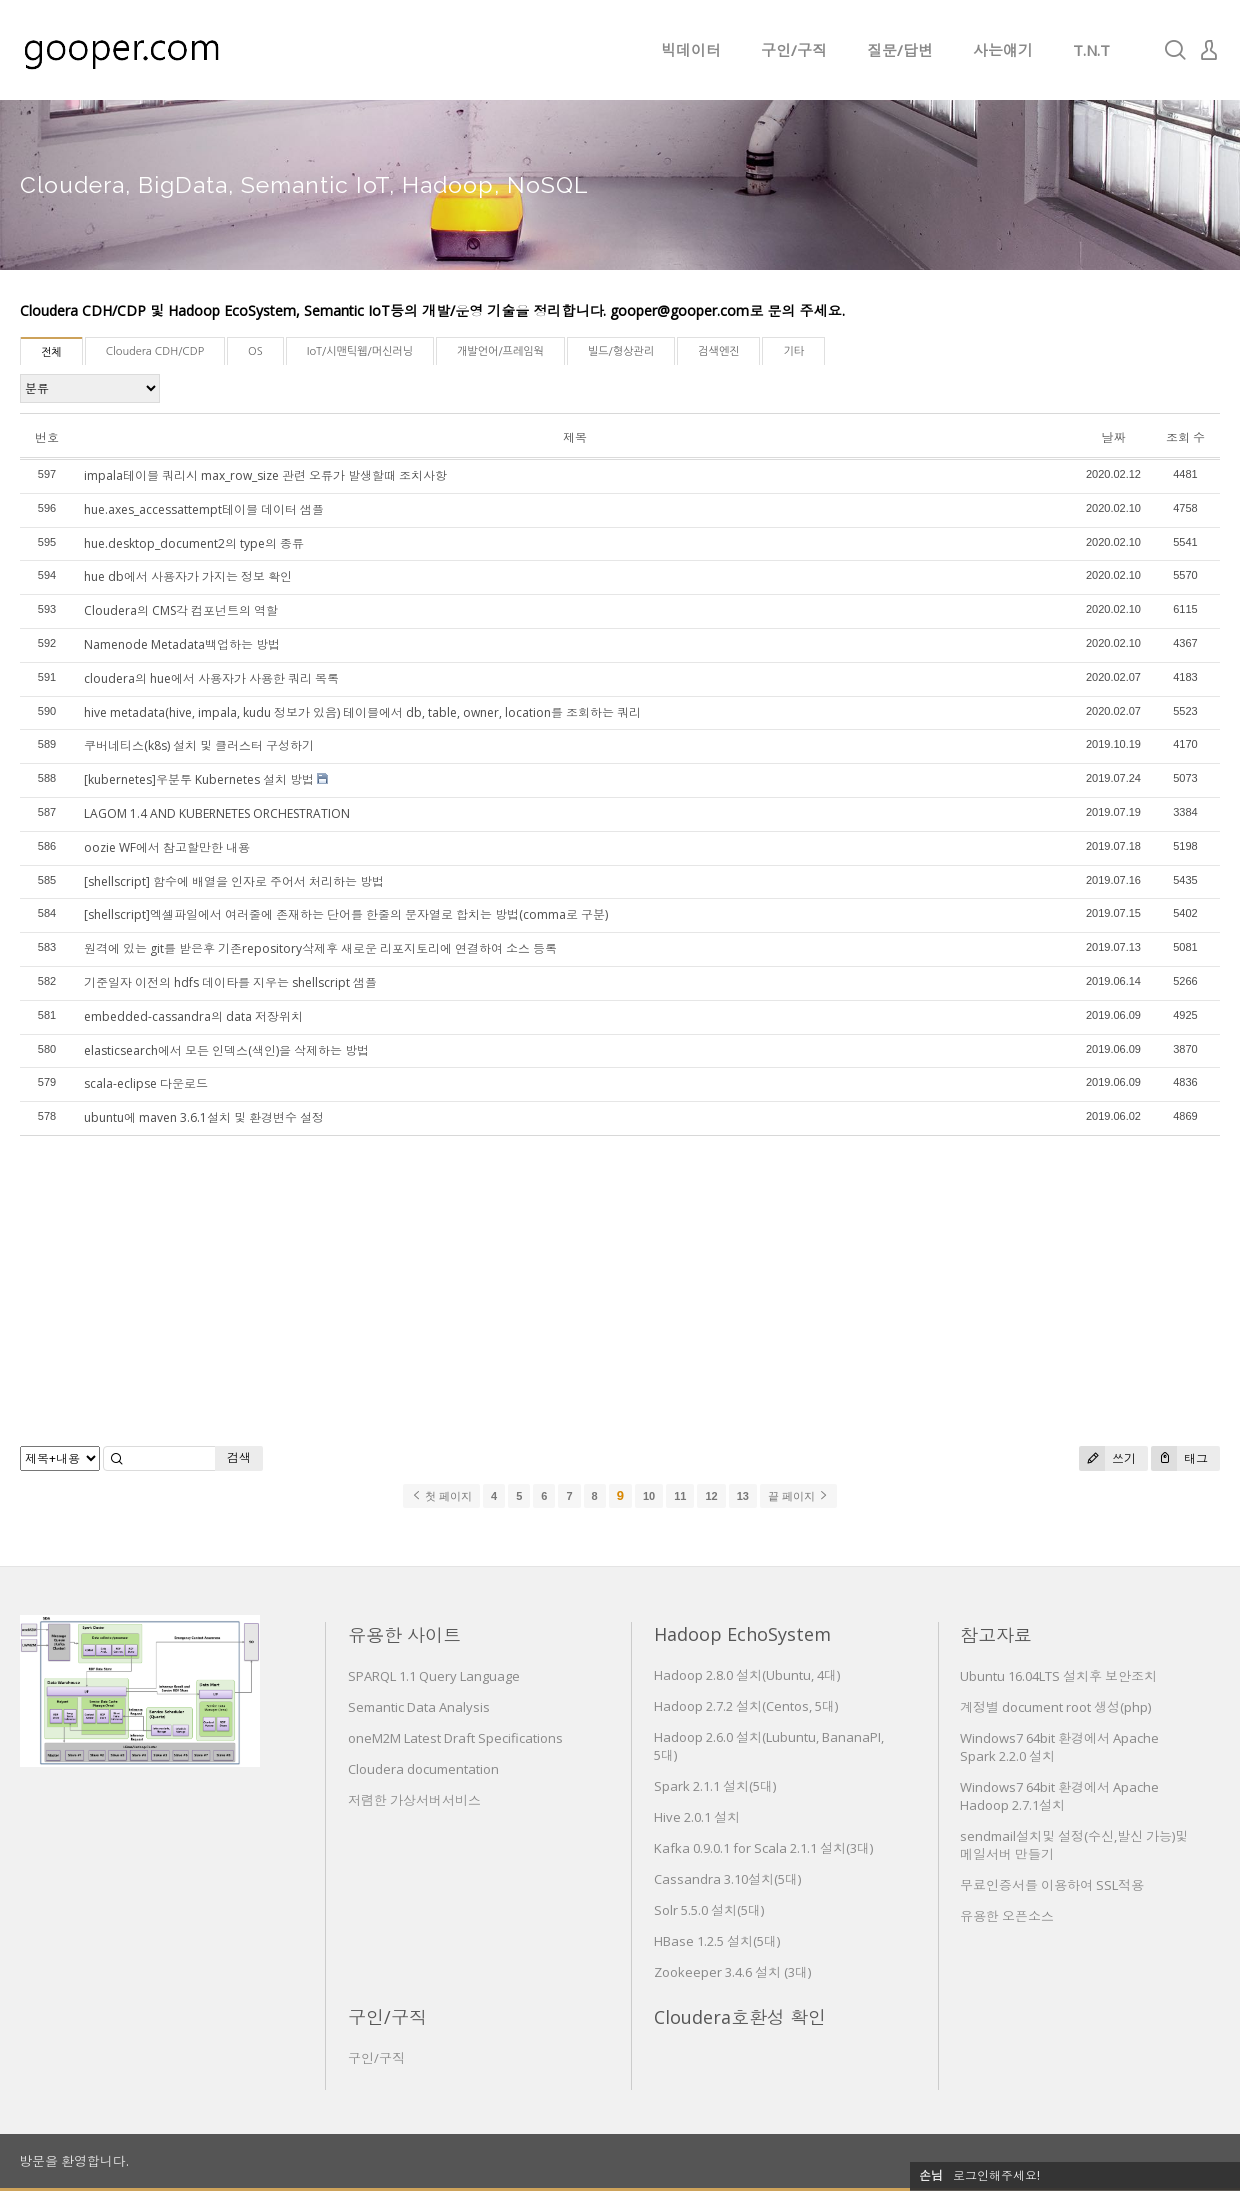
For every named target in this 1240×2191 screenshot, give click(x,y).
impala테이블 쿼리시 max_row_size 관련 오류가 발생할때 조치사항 (265, 475)
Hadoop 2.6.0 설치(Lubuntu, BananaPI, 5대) (769, 1746)
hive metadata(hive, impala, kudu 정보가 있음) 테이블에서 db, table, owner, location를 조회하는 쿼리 (362, 712)
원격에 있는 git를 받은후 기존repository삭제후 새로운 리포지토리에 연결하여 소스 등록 (320, 948)
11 (680, 1496)
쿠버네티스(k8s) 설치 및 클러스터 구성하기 (199, 745)
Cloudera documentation (423, 1769)
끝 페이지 (798, 1496)
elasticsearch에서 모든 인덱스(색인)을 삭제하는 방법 (226, 1050)
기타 (793, 351)
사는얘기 (1003, 50)
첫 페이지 (441, 1496)
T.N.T (1091, 50)
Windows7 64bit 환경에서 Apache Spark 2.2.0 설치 (1059, 1747)
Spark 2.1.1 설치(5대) (715, 1786)
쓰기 (1107, 1458)
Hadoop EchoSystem (742, 1634)
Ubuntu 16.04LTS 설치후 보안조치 (1058, 1676)
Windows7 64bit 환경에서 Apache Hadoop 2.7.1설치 (1059, 1796)
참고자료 (996, 1635)
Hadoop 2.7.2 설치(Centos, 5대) (746, 1706)
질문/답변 (900, 50)
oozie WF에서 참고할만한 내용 (167, 847)
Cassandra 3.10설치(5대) (727, 1879)
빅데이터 (691, 50)
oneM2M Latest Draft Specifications (455, 1738)
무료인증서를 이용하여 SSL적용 (1052, 1885)
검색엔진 (718, 351)
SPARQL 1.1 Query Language (434, 1676)
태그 (1179, 1458)
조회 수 (1185, 437)
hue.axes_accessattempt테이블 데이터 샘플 (204, 509)
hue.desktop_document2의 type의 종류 (194, 543)
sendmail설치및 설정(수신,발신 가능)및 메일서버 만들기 (1074, 1845)
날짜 (1113, 437)
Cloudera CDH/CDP (155, 351)
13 (743, 1496)
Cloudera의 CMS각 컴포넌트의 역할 (181, 610)
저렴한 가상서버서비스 (414, 1800)
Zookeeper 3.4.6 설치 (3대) (732, 1972)
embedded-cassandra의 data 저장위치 (193, 1016)
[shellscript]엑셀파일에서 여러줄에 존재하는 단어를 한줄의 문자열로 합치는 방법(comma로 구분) (346, 914)
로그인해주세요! (996, 2175)
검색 (239, 1457)
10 (649, 1496)
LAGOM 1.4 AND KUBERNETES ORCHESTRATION (217, 813)
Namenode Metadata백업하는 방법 (182, 644)
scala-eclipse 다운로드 (146, 1083)
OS (255, 351)
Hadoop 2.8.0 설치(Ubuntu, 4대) (747, 1675)
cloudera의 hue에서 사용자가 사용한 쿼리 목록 (211, 678)
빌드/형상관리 (621, 351)
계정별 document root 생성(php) (1055, 1707)
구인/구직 (794, 50)
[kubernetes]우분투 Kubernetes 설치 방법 (199, 779)
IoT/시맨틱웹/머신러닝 (360, 351)
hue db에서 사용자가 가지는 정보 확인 (188, 576)
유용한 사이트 (404, 1635)
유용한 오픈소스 (1007, 1916)
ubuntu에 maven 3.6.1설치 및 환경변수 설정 (204, 1117)
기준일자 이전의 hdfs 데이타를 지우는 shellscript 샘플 (230, 982)
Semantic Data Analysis (419, 1707)
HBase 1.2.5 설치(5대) (717, 1941)
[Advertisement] (620, 1291)
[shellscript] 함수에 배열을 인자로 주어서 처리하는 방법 (234, 881)
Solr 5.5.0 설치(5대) (709, 1910)
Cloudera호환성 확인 (740, 2017)
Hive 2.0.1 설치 (697, 1817)
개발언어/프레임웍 (500, 351)
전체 (51, 352)
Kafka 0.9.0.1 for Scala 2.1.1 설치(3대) (763, 1848)
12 (711, 1496)
